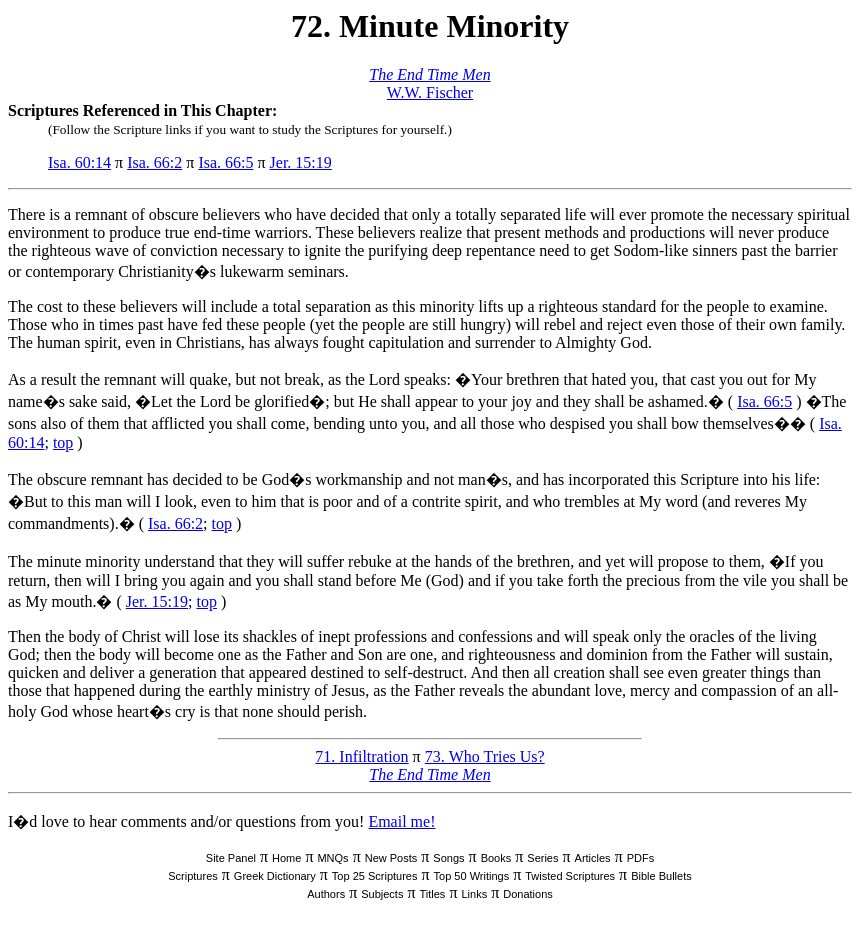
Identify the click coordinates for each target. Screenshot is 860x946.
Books (496, 858)
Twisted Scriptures (570, 876)
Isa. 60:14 (79, 162)
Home (286, 858)
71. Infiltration (361, 756)
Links (474, 894)
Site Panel (231, 858)
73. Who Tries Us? (485, 756)
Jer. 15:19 (301, 162)
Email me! (401, 821)
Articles (593, 858)
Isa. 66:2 (154, 162)
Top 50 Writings (472, 876)
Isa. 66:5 (225, 162)
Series (542, 858)
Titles (433, 894)
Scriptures (193, 876)
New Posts (391, 858)
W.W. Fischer (430, 92)
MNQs (332, 858)
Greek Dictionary (275, 876)
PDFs (641, 858)
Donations (528, 894)
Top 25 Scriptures (375, 876)
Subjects (382, 894)
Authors (326, 894)
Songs (448, 858)
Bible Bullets (661, 876)
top (63, 442)
